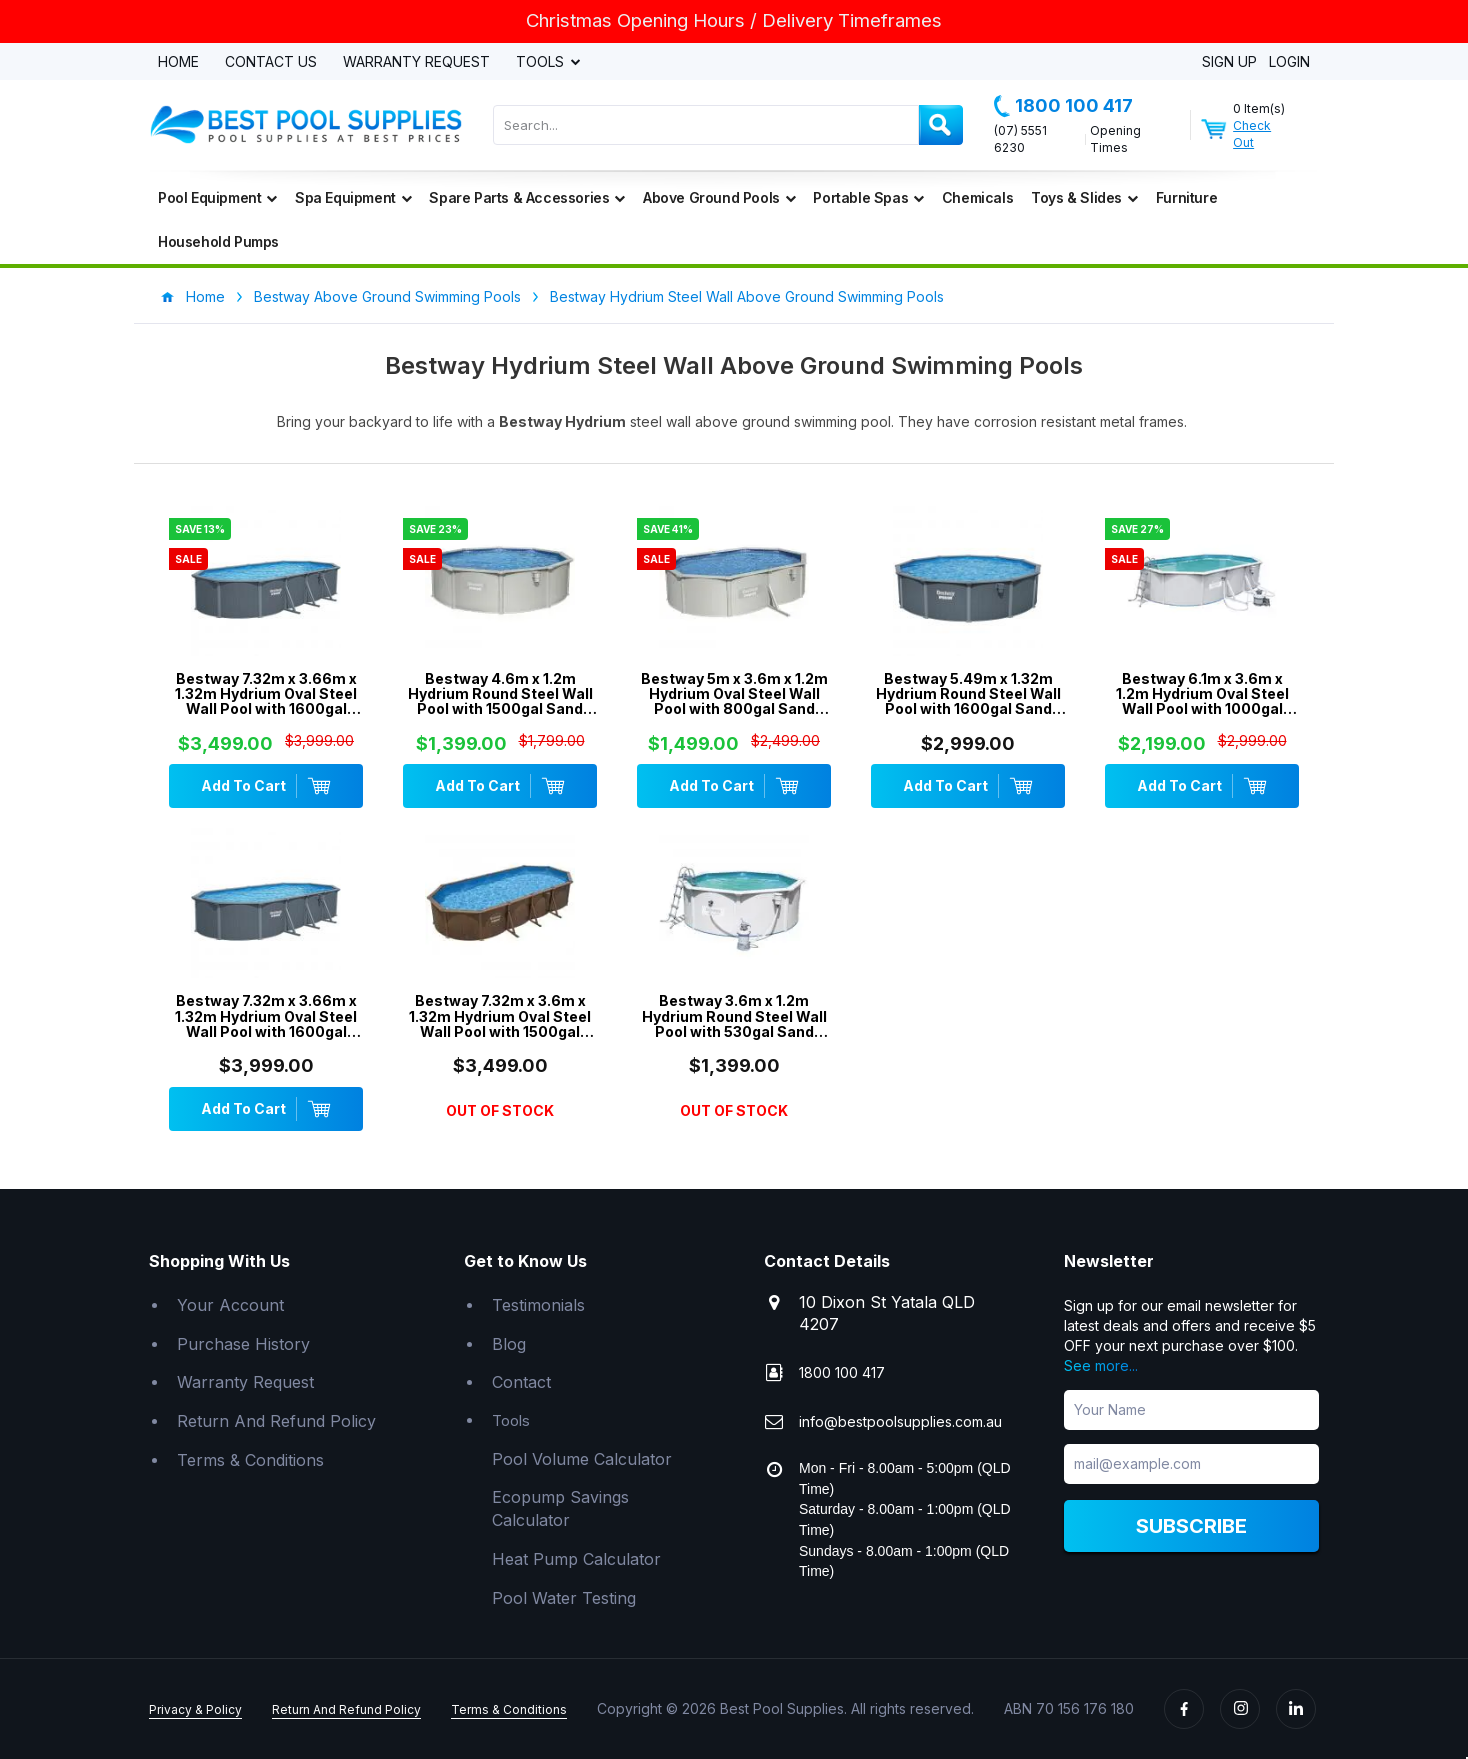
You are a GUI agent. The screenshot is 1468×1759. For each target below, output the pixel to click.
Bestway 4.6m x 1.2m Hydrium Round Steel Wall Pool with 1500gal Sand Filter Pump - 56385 (500, 694)
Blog (509, 1344)
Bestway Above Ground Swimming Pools (387, 296)
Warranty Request (416, 62)
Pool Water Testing (564, 1598)
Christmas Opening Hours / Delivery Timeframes (734, 20)
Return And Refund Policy (276, 1421)
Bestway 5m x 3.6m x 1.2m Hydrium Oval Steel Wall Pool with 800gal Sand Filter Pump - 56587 (734, 694)
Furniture (1186, 197)
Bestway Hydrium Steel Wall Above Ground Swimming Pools (747, 296)
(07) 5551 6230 (1020, 139)
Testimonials (538, 1305)
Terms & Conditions (250, 1460)
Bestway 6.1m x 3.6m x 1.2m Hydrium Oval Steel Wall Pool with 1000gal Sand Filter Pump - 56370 (1202, 694)
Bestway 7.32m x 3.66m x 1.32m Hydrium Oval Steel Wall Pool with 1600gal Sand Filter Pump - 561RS (266, 1016)
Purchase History (243, 1344)
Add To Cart (266, 786)
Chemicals (977, 197)
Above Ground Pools (719, 197)
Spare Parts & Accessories (527, 197)
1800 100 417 (1063, 106)
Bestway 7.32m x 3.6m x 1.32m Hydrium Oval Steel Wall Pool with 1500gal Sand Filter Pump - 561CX (500, 1016)
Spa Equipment (353, 197)
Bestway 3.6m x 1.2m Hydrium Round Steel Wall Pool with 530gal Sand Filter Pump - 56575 (734, 1016)
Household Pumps (218, 241)
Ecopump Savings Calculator (560, 1508)
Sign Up (1229, 62)
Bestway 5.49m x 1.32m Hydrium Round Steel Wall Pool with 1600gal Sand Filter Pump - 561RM (968, 694)
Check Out (1252, 134)
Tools (542, 62)
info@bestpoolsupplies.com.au (900, 1421)
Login (1289, 62)
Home (178, 62)
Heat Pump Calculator (576, 1559)
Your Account (230, 1305)
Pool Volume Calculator (582, 1459)
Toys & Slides (1084, 197)
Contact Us (271, 62)
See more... (1101, 1365)
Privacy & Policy (195, 1709)
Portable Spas (868, 197)
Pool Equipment (217, 197)
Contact (521, 1382)
